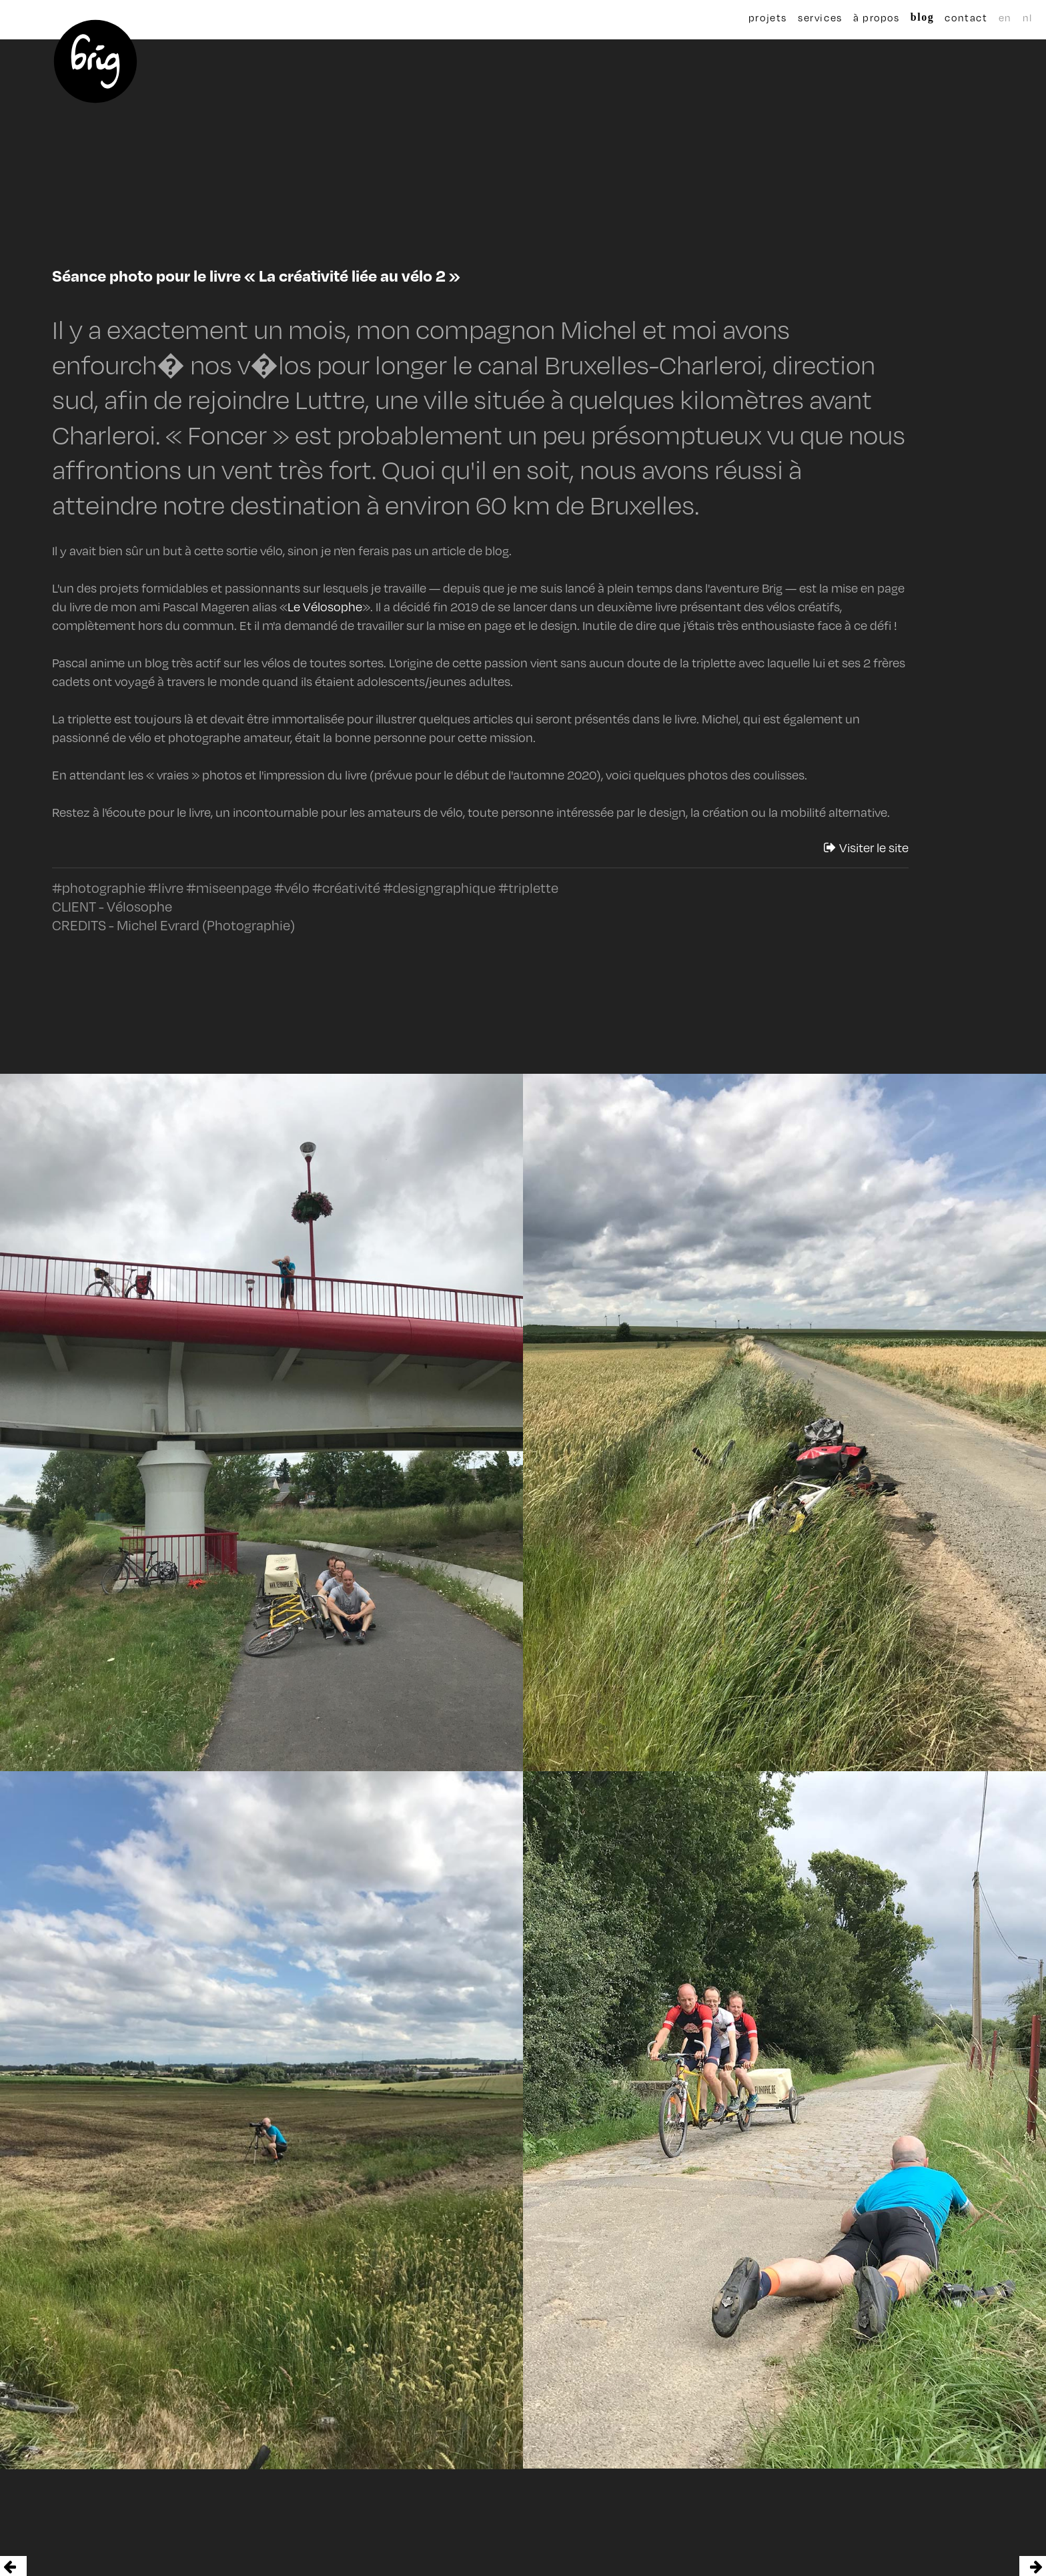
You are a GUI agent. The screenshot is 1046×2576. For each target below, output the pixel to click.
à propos (868, 17)
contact (941, 17)
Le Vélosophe (325, 606)
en (980, 17)
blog (905, 17)
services (819, 17)
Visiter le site (866, 847)
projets (767, 17)
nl (995, 17)
